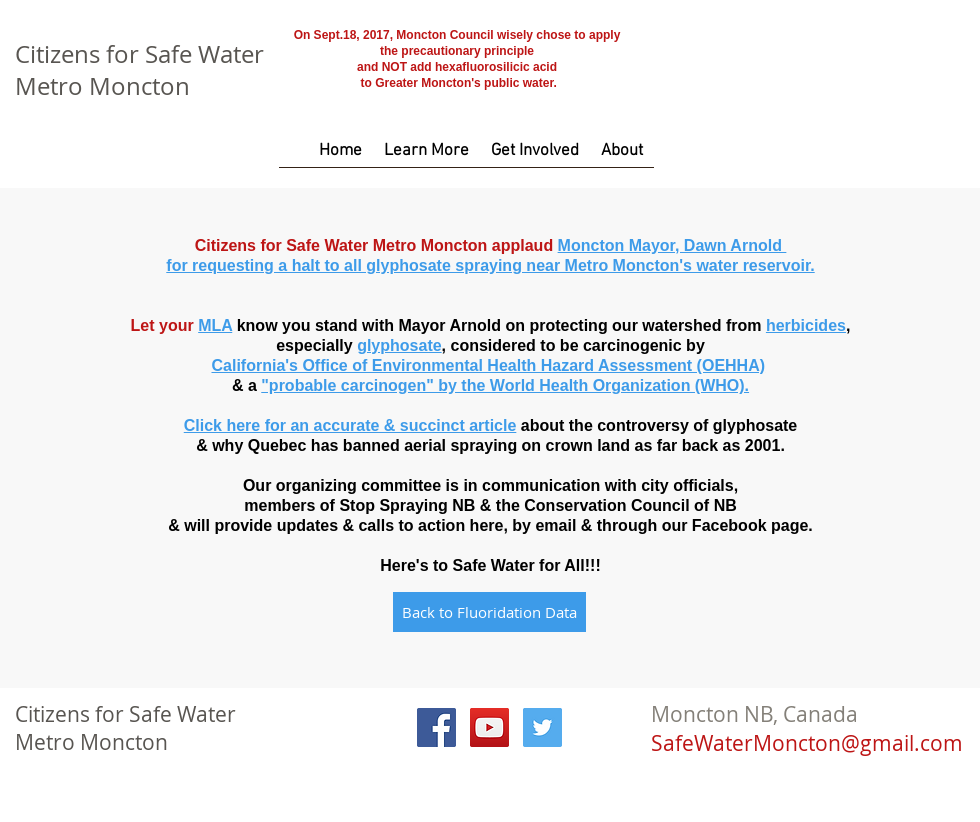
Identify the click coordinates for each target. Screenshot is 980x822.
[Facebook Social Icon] (436, 727)
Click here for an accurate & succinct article (350, 425)
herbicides (806, 325)
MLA (215, 325)
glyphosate (399, 345)
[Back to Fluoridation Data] (489, 612)
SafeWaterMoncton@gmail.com (807, 743)
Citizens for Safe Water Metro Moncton (139, 70)
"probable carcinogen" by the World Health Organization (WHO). (505, 385)
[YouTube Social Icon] (489, 727)
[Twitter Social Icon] (542, 727)
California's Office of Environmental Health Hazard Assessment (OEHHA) (488, 365)
